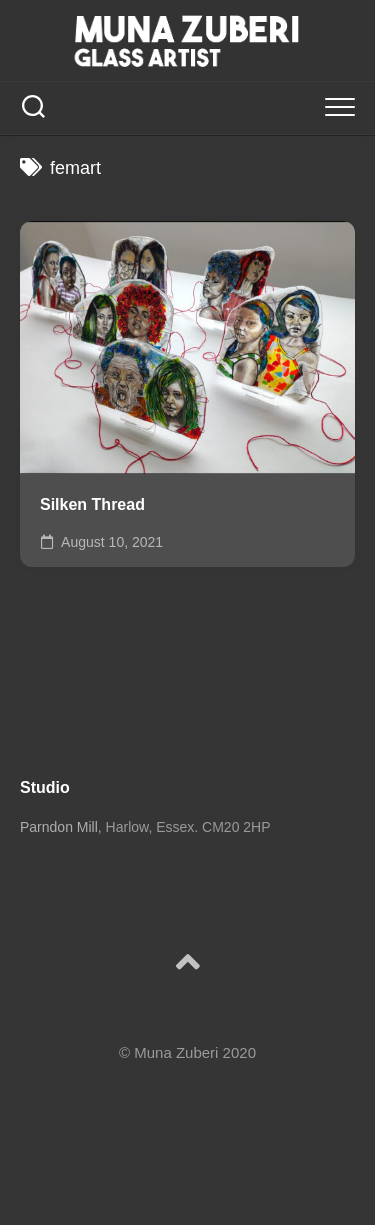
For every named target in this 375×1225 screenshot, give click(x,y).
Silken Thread (92, 504)
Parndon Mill (59, 827)
